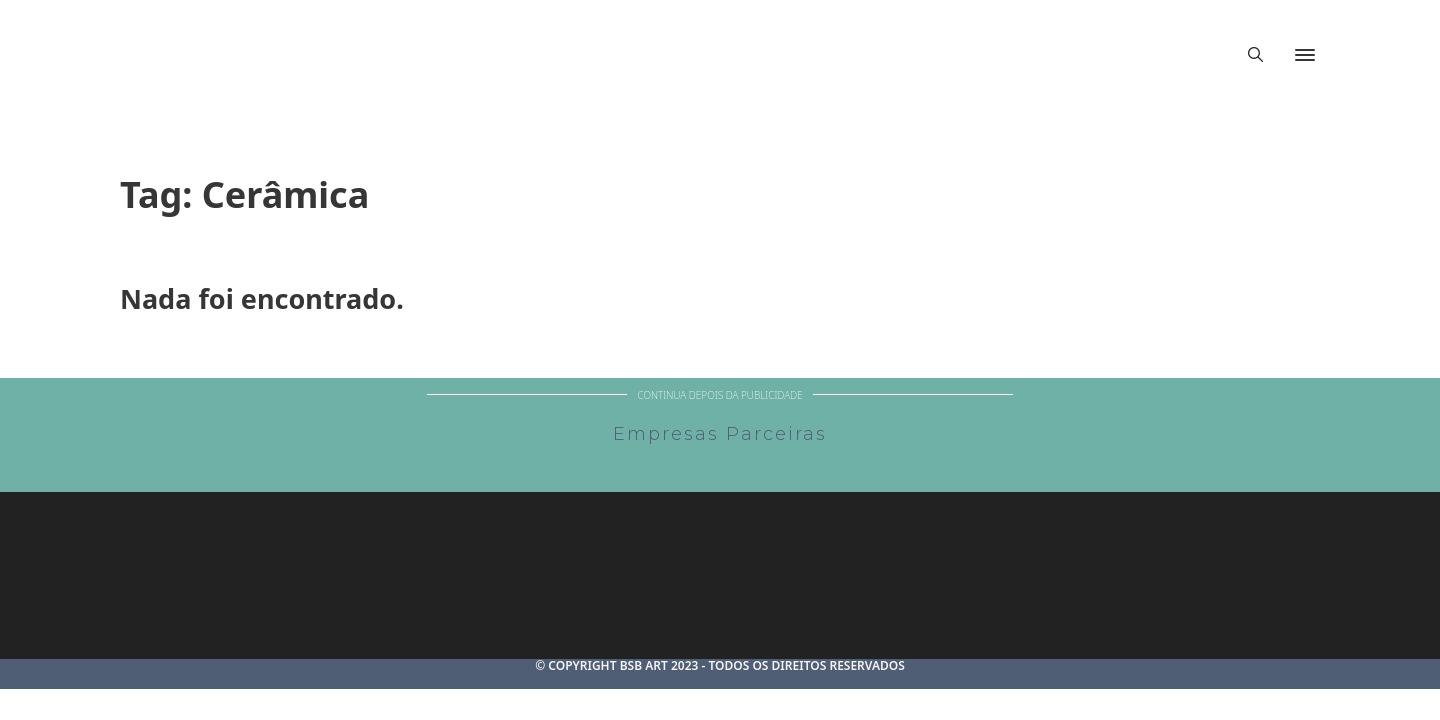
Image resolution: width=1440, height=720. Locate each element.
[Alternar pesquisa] (1255, 55)
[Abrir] (1305, 55)
